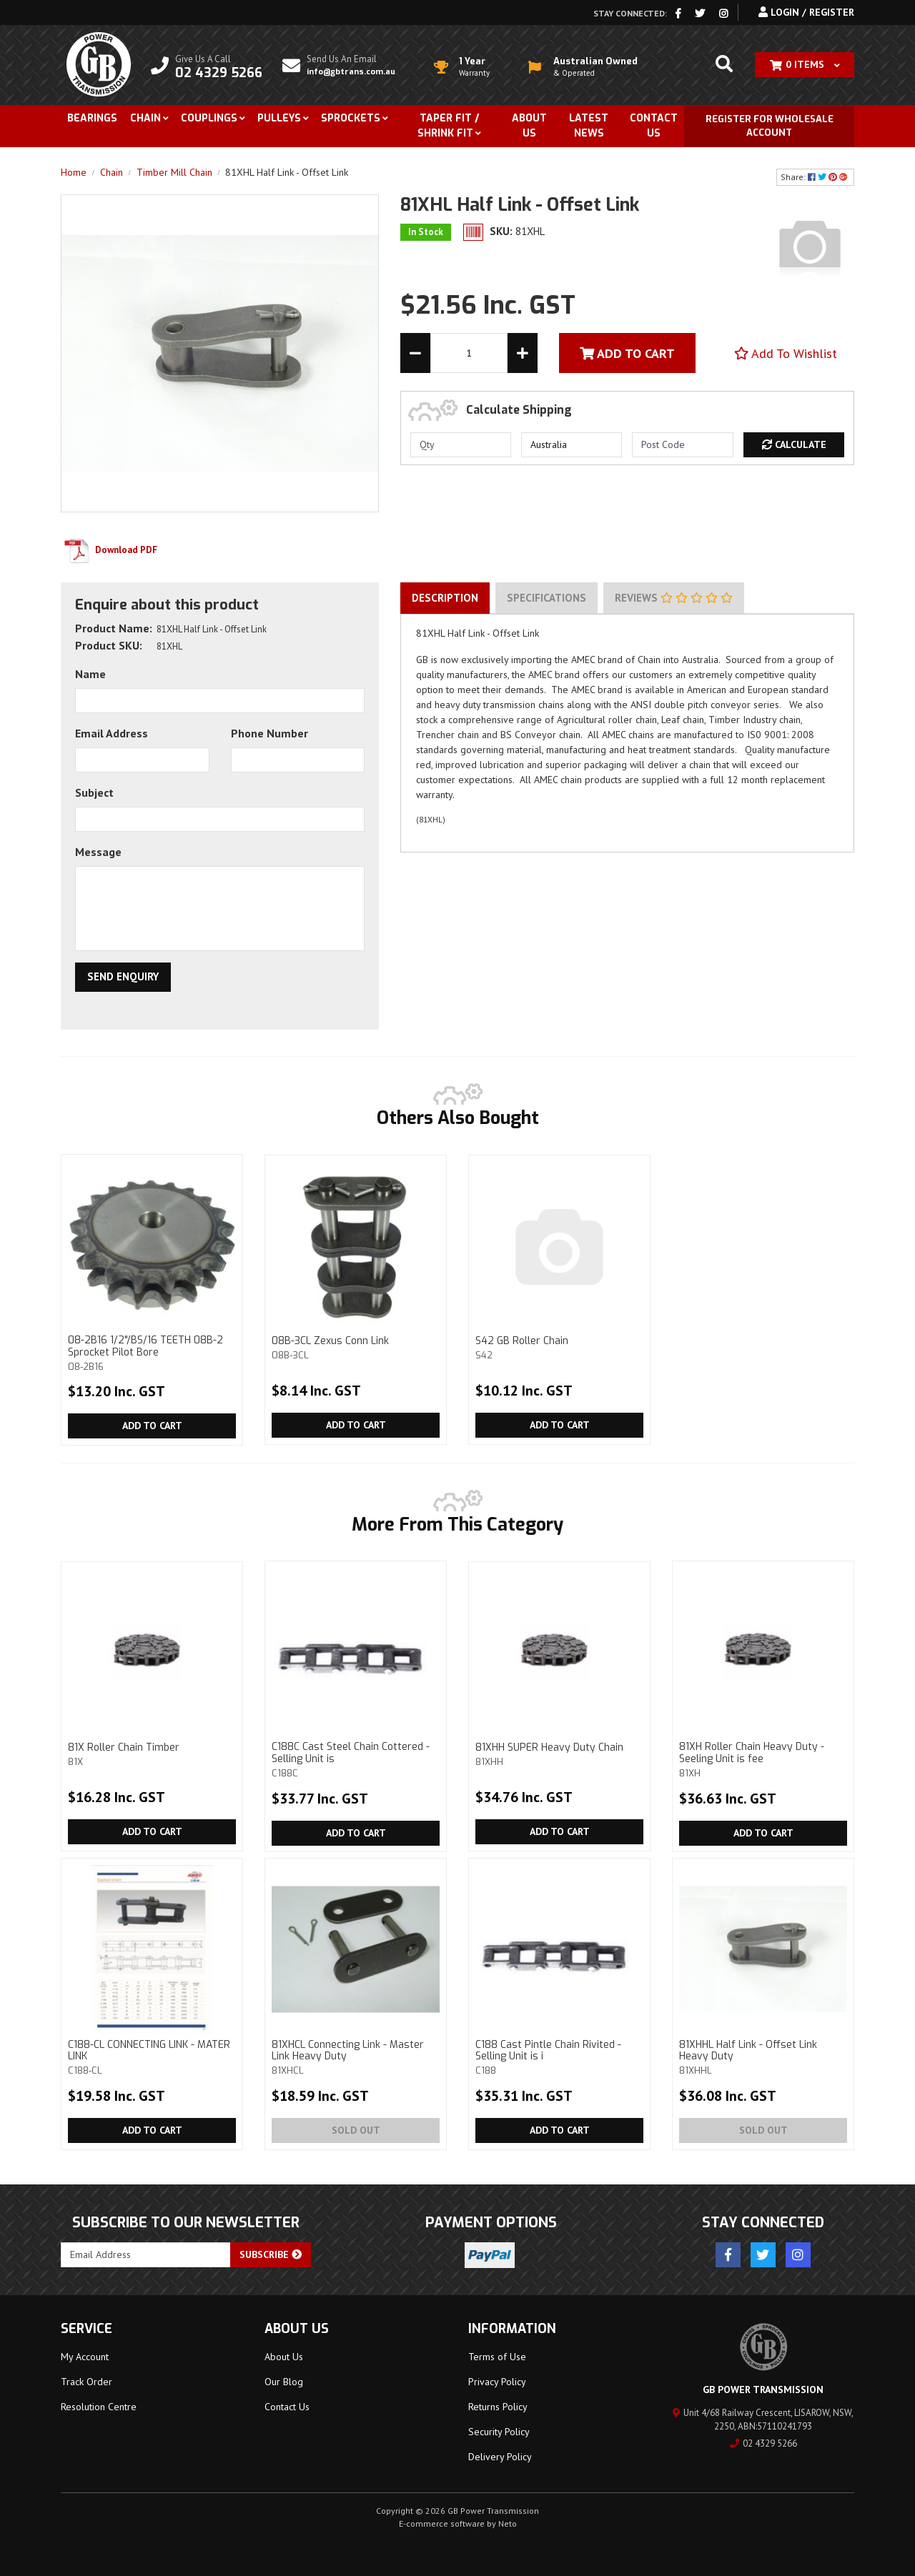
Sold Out (356, 2130)
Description (445, 598)
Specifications (546, 598)
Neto (507, 2523)
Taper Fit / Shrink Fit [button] (448, 125)
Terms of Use (497, 2356)
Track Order (86, 2381)
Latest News (588, 125)
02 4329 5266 (763, 2443)
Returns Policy (498, 2406)
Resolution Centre (99, 2406)
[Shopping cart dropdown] (804, 64)
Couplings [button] (209, 118)
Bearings (92, 118)
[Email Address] (146, 2254)
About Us (529, 125)
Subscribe (270, 2254)
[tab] (445, 598)
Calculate (794, 444)
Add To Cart (627, 353)
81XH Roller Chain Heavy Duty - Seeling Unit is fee (763, 1759)
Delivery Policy (500, 2456)
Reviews (674, 598)
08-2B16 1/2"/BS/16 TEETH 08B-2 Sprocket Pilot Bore (152, 1352)
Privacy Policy (497, 2381)
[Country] (571, 444)
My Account (85, 2356)
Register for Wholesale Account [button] (770, 126)
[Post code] (682, 444)
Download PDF (109, 550)
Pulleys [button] (279, 118)
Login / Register (806, 12)
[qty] (460, 444)
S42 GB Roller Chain (559, 1347)
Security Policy (499, 2431)
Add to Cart (152, 1425)
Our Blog (283, 2381)
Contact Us (654, 125)
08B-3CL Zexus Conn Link (356, 1347)
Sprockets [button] (350, 118)
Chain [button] (145, 118)
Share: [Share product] (815, 176)
